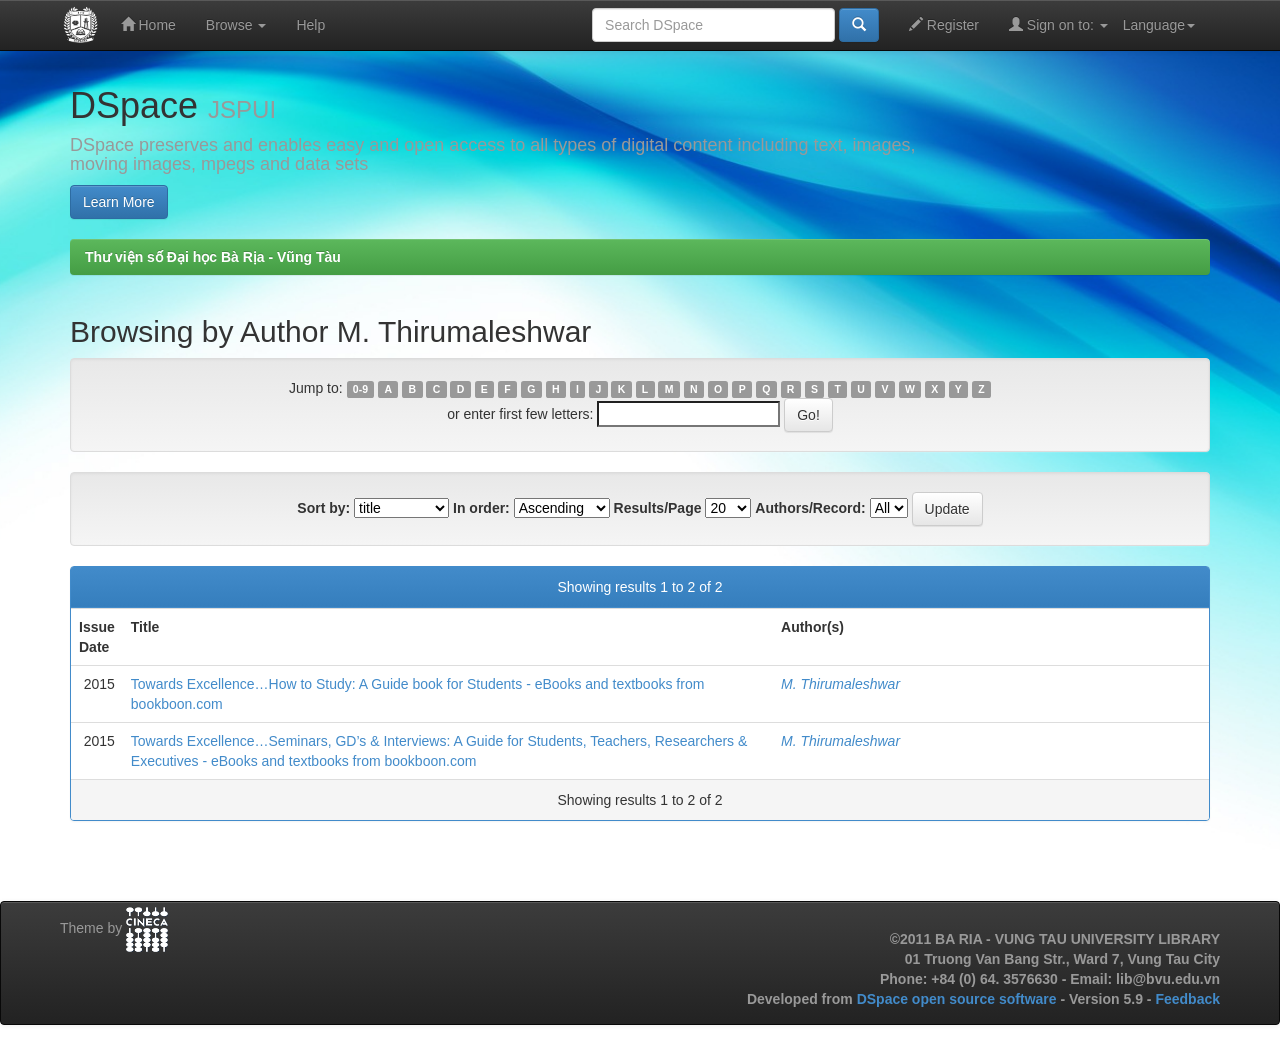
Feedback (1187, 999)
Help (310, 25)
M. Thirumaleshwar (840, 684)
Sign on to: (1058, 24)
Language (1159, 25)
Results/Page (658, 508)
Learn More (119, 202)
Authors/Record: (810, 508)
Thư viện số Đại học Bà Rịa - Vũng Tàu (213, 257)
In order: (481, 508)
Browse (236, 25)
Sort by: (323, 508)
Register (944, 24)
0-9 (360, 389)
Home (148, 24)
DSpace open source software (959, 999)
